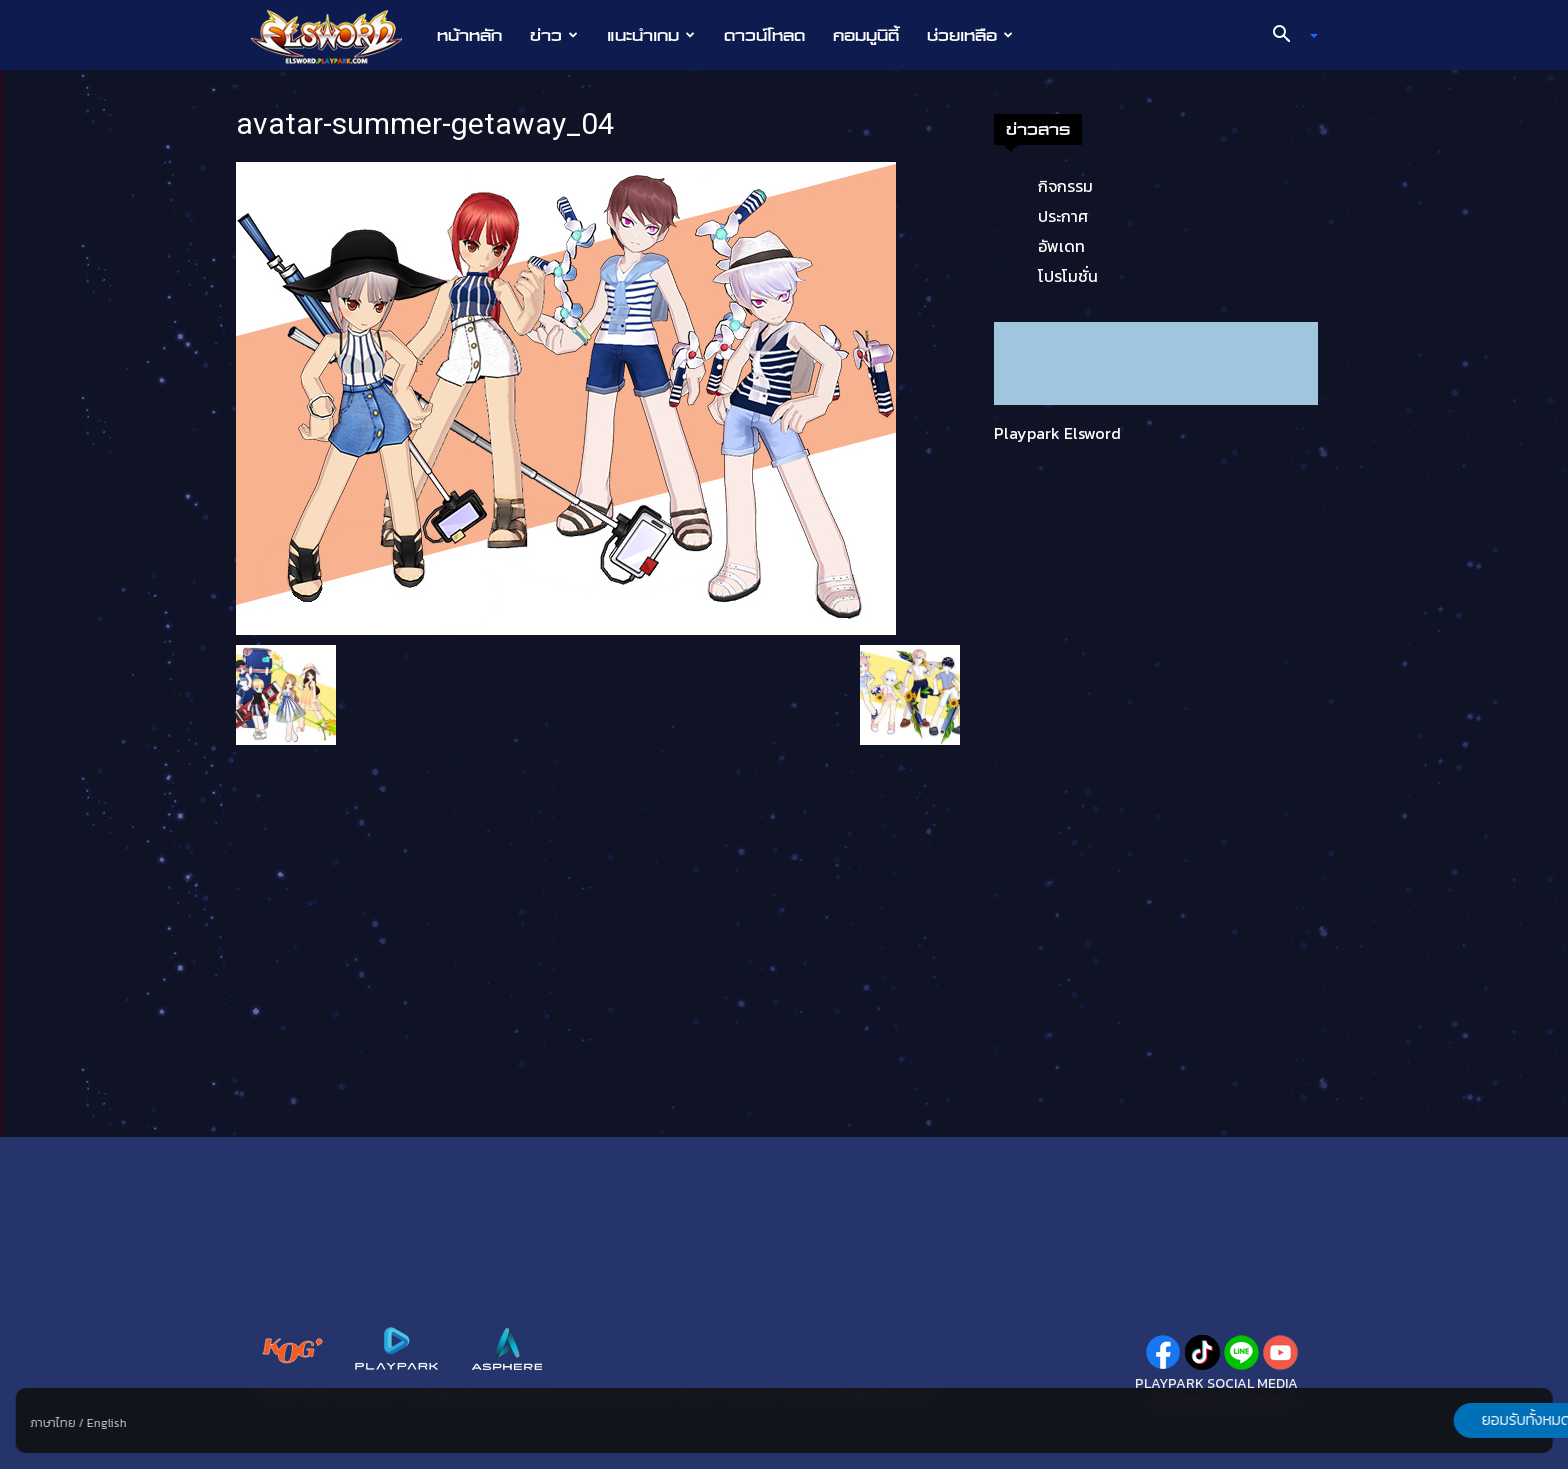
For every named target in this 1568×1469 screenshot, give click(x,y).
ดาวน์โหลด (764, 35)
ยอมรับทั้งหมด (1447, 1420)
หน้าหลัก (469, 35)
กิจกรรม (1065, 186)
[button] (1288, 36)
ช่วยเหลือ (970, 35)
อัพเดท (1061, 246)
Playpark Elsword (1057, 433)
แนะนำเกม (651, 35)
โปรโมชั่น (1068, 276)
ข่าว (554, 35)
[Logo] (336, 36)
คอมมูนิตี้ (866, 35)
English (107, 1423)
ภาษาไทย (53, 1423)
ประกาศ (1063, 216)
